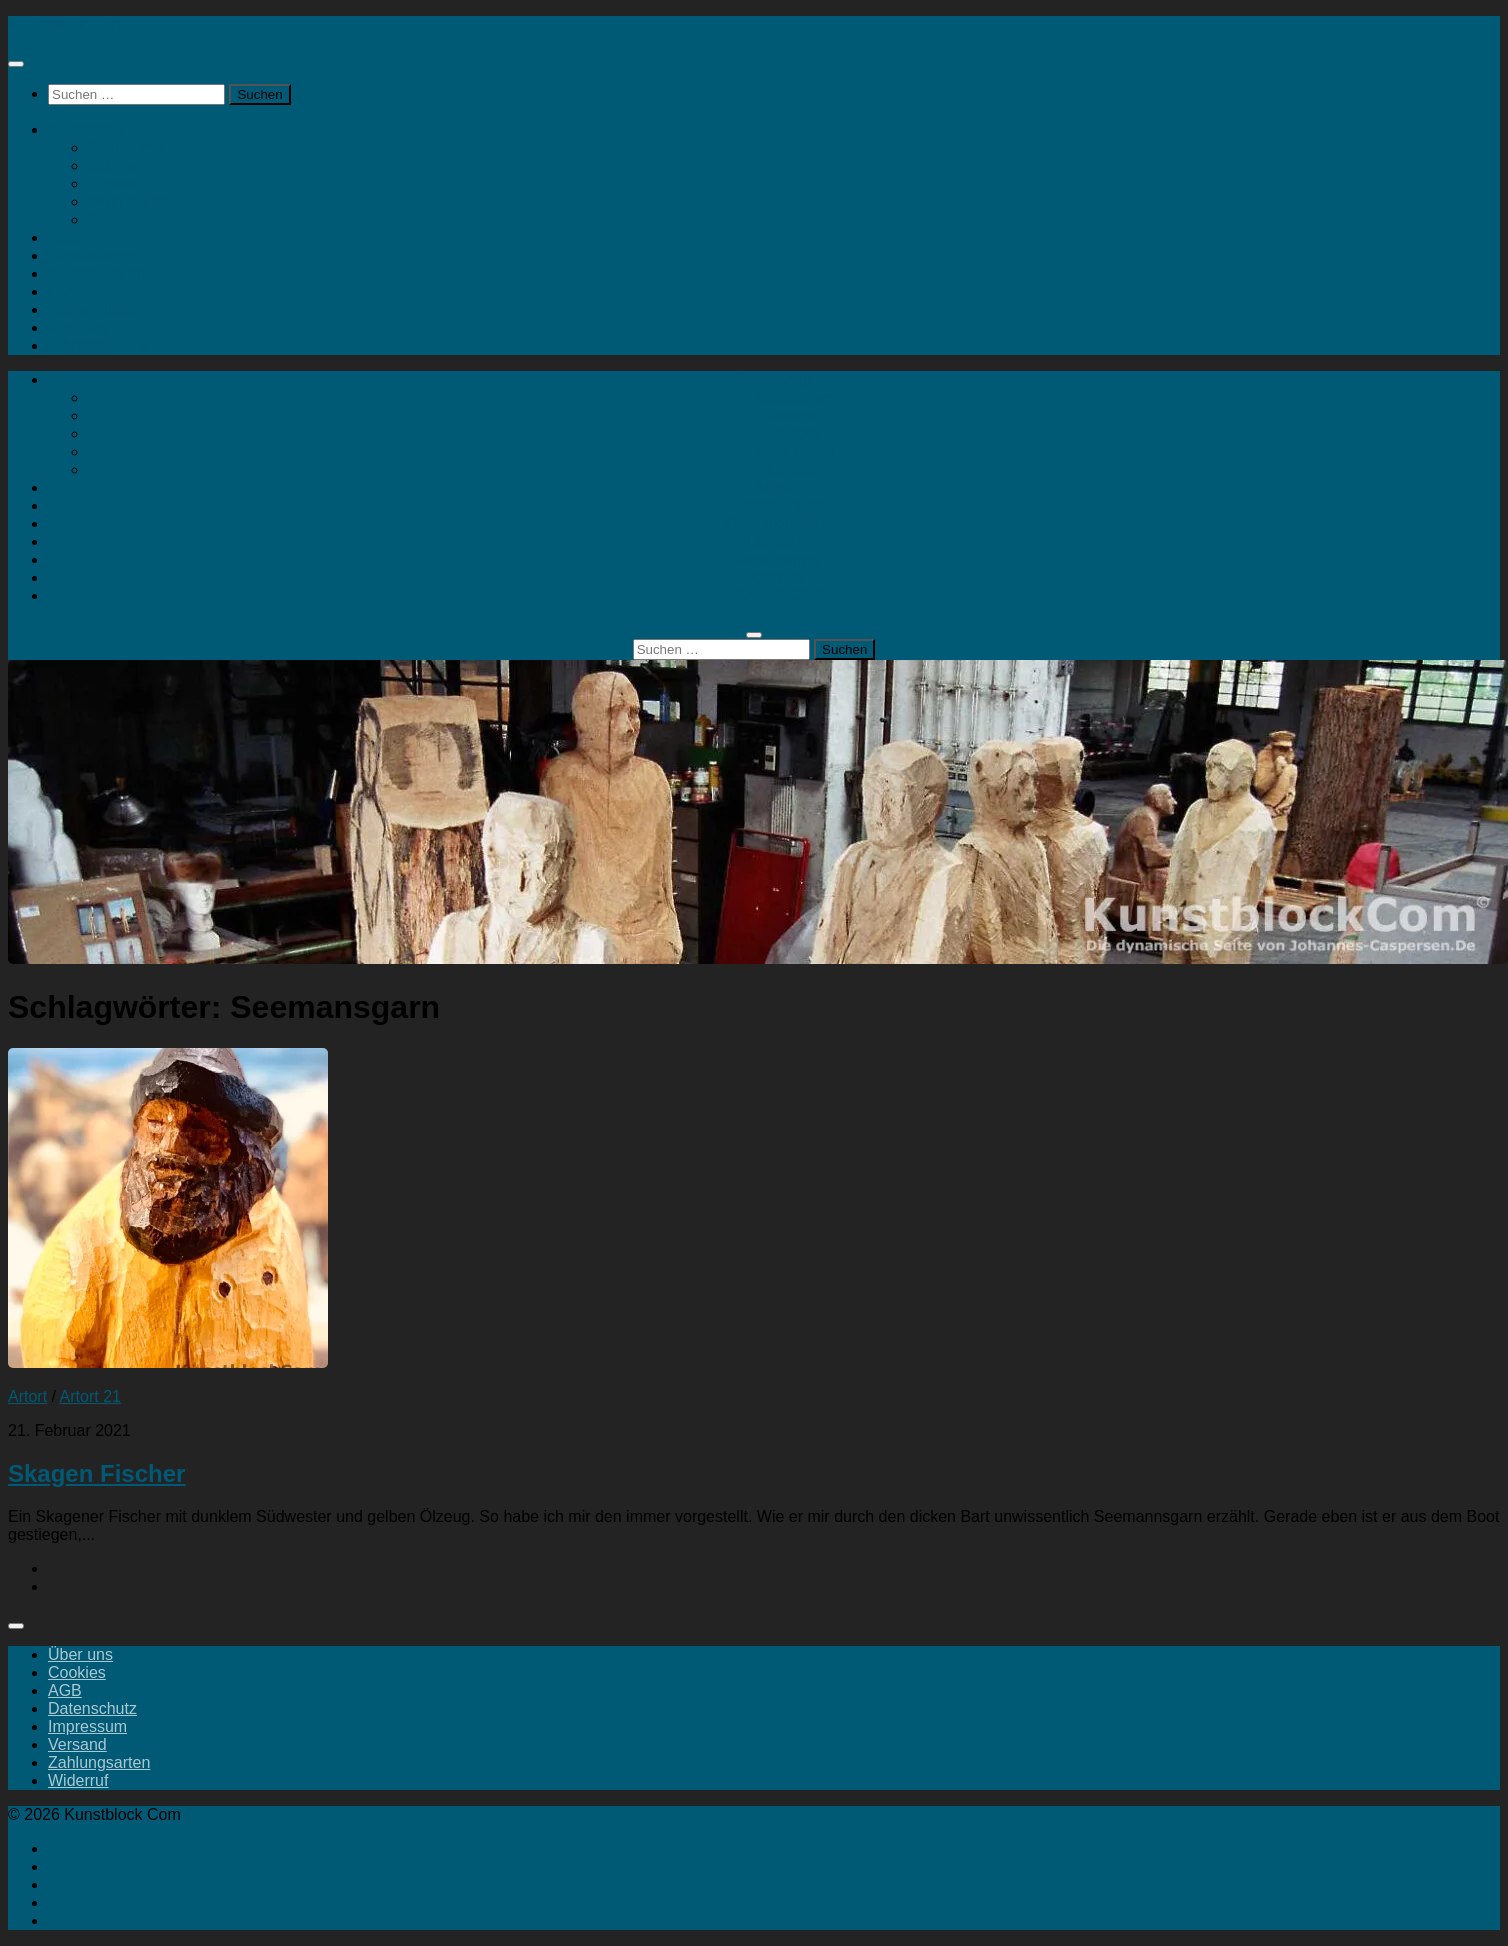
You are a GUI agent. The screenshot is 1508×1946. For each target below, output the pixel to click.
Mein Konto (128, 201)
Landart (75, 291)
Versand (77, 1744)
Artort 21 (90, 1396)
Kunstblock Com (66, 24)
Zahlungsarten (99, 1762)
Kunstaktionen (98, 273)
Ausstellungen (98, 255)
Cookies (77, 1672)
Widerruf (78, 1780)
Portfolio (77, 327)
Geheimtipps (93, 309)
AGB (65, 1690)
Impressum (87, 1726)
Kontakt (115, 219)
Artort (67, 237)
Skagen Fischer (96, 1473)
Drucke (113, 183)
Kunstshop (86, 129)
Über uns (80, 1654)
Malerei (114, 165)
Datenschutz (92, 1708)
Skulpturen (126, 147)
